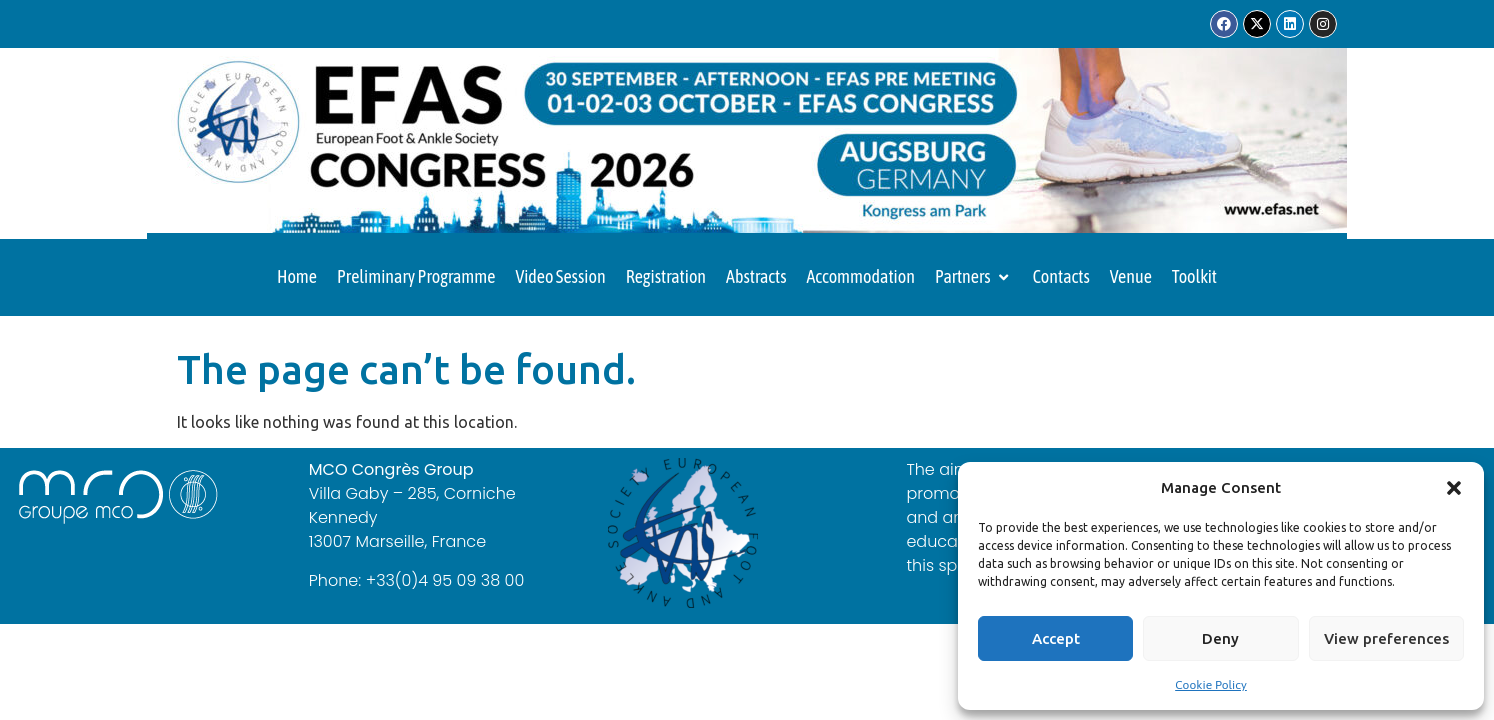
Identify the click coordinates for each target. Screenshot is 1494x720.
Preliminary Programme (416, 276)
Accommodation (861, 276)
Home (297, 276)
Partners (974, 276)
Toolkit (1194, 276)
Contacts (1061, 276)
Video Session (560, 276)
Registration (666, 276)
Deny (1220, 638)
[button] (1454, 488)
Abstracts (756, 276)
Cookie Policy (1211, 685)
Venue (1131, 276)
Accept (1056, 638)
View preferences (1386, 638)
